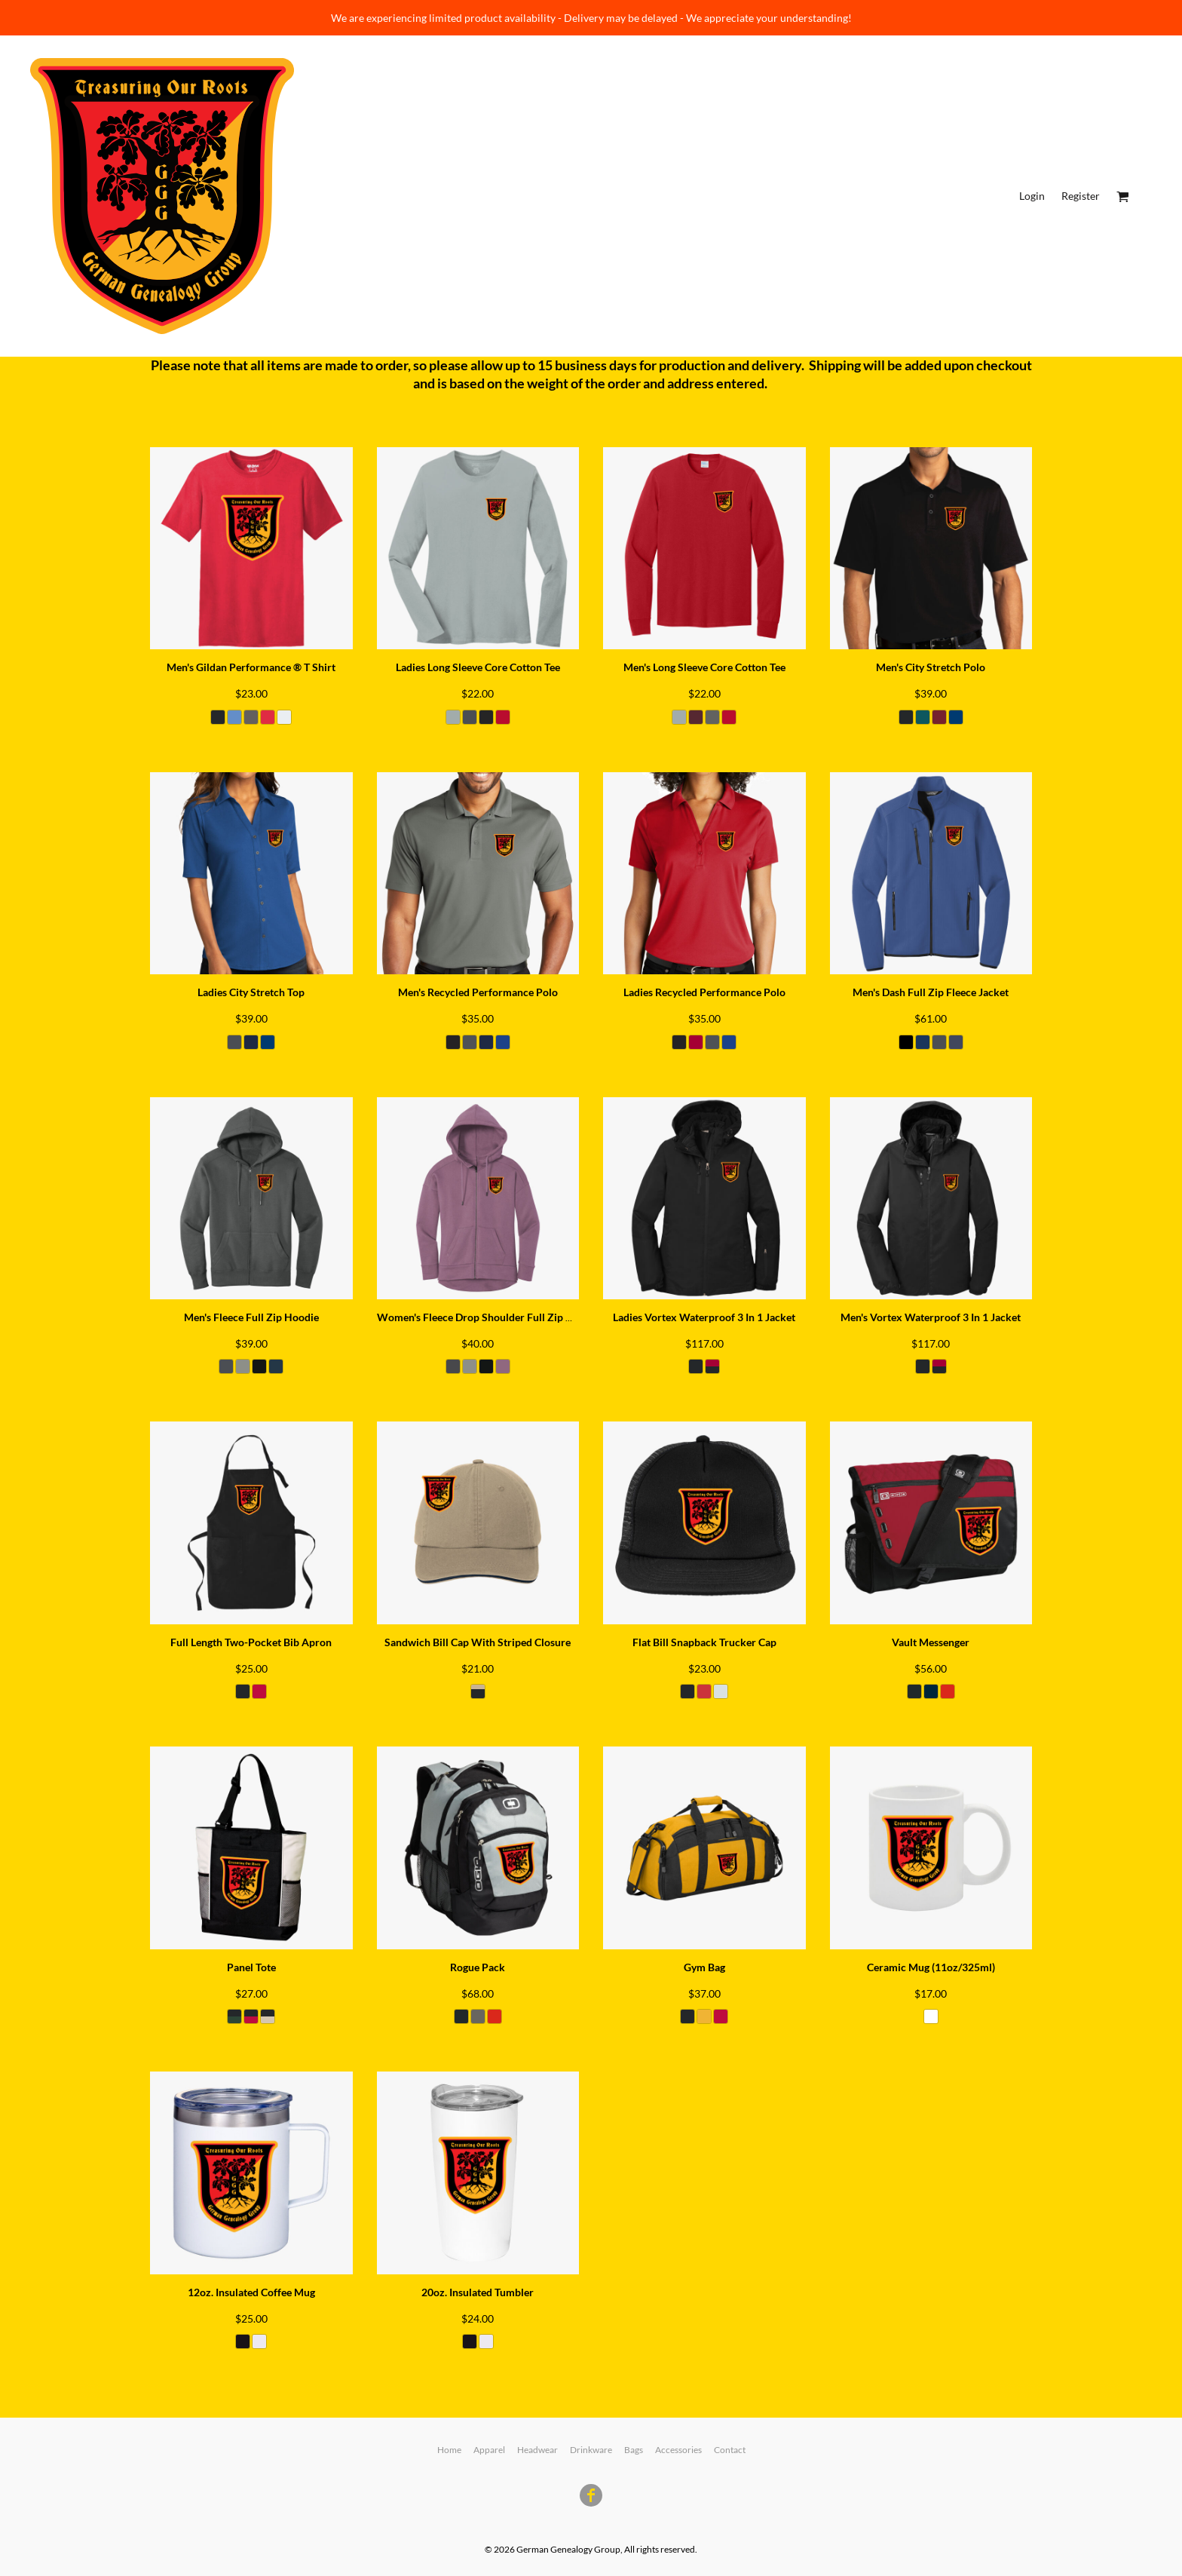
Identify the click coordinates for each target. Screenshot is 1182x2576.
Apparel (489, 2449)
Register (1080, 195)
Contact (730, 2449)
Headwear (537, 2449)
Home (449, 2449)
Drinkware (591, 2449)
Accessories (678, 2449)
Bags (633, 2449)
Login (1032, 195)
